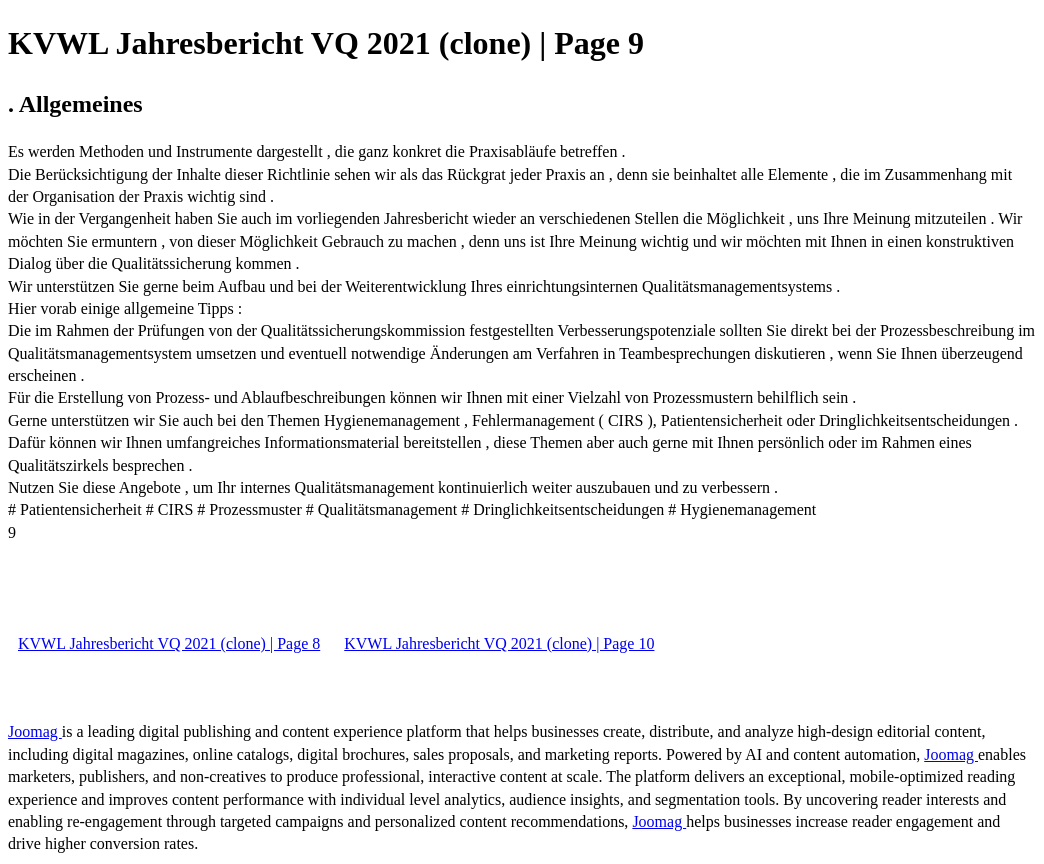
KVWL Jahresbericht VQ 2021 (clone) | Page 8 (169, 643)
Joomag (35, 731)
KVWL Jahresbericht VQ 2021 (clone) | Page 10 (499, 643)
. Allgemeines (75, 104)
